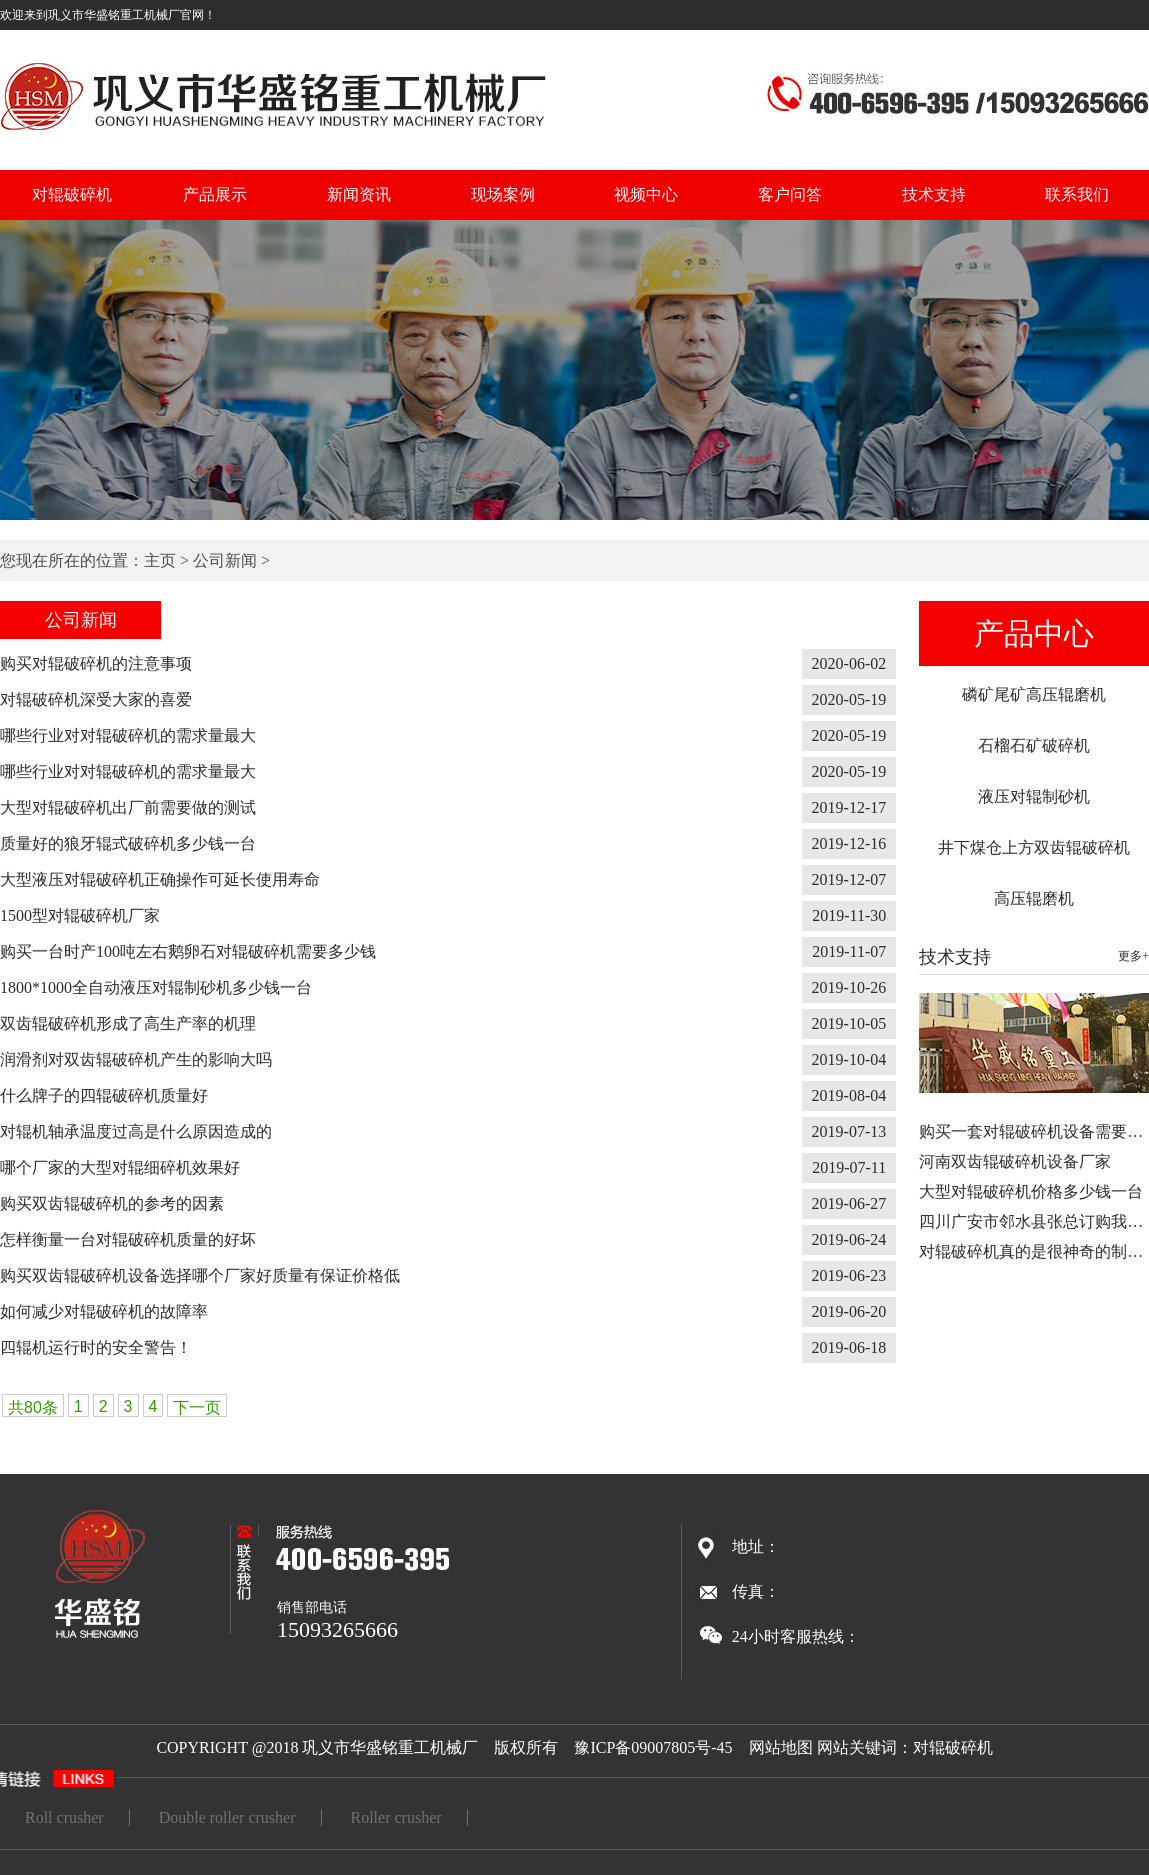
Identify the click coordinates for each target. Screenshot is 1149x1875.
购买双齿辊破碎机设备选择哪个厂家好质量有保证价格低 (200, 1275)
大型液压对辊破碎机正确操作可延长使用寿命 (160, 879)
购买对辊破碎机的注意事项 (96, 663)
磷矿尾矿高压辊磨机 (1034, 694)
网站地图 (781, 1747)
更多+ (1133, 956)
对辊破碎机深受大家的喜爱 (96, 699)
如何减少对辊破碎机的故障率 (104, 1311)
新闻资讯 (359, 194)
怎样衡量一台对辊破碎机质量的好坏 (128, 1239)
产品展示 (215, 194)
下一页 (197, 1407)
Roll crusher (64, 1817)
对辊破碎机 (72, 194)
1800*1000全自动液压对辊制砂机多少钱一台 (156, 987)
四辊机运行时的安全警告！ (96, 1347)
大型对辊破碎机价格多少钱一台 (1031, 1191)
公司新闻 (225, 560)
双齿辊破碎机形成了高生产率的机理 (128, 1023)
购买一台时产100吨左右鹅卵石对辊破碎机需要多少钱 (188, 951)
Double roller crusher (227, 1817)
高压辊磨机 (1034, 898)
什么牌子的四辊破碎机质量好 (104, 1095)
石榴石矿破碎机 (1034, 745)
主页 (160, 560)
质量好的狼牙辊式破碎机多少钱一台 (128, 843)
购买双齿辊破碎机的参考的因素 (112, 1203)
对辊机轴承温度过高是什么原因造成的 (136, 1131)
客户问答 (790, 194)
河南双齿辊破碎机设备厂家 (1015, 1161)
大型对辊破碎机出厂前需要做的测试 (128, 807)
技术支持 (934, 194)
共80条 (33, 1407)
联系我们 (1077, 194)
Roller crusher (396, 1817)
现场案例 (503, 194)
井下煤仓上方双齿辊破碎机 (1034, 847)
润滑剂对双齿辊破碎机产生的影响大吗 (136, 1059)
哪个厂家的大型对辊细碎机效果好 (120, 1167)
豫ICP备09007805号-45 (653, 1747)
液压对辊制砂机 (1034, 796)
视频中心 (646, 194)
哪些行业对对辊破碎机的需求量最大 (128, 735)
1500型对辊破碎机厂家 (80, 915)
